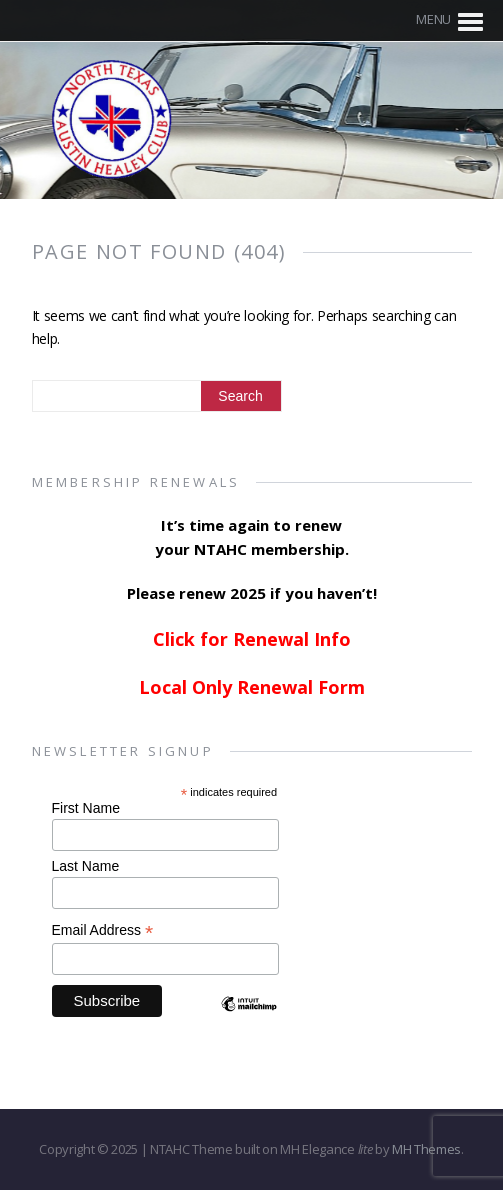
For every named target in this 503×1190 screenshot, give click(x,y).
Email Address (103, 930)
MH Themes (426, 1149)
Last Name (86, 866)
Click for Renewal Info (252, 639)
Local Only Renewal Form (252, 687)
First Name (86, 808)
